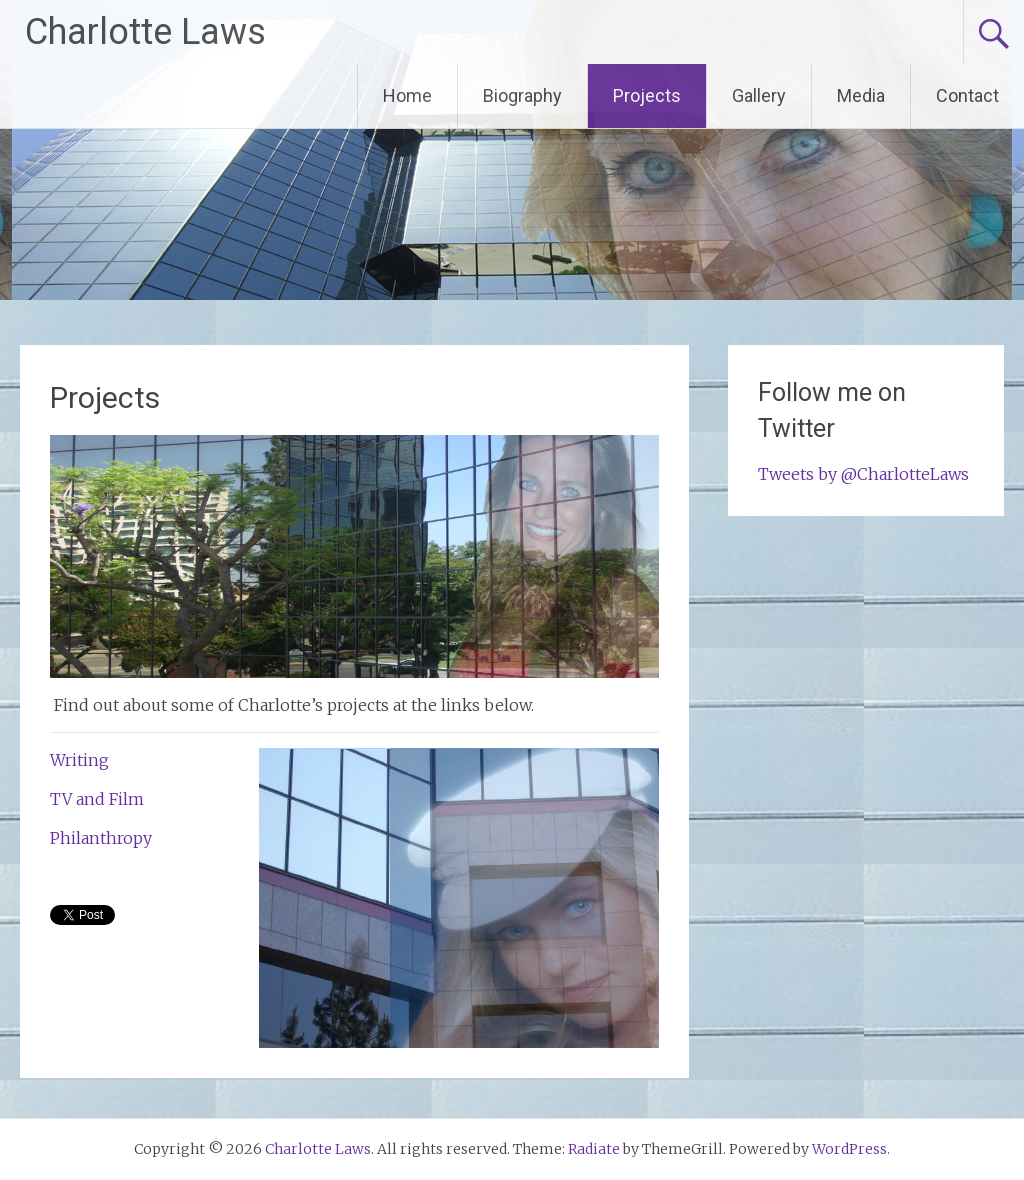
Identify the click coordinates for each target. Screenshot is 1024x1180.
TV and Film (97, 799)
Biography (522, 95)
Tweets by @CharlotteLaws (863, 474)
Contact (967, 95)
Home (407, 95)
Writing (79, 760)
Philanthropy (101, 838)
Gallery (759, 95)
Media (861, 95)
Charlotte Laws (145, 32)
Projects (647, 95)
